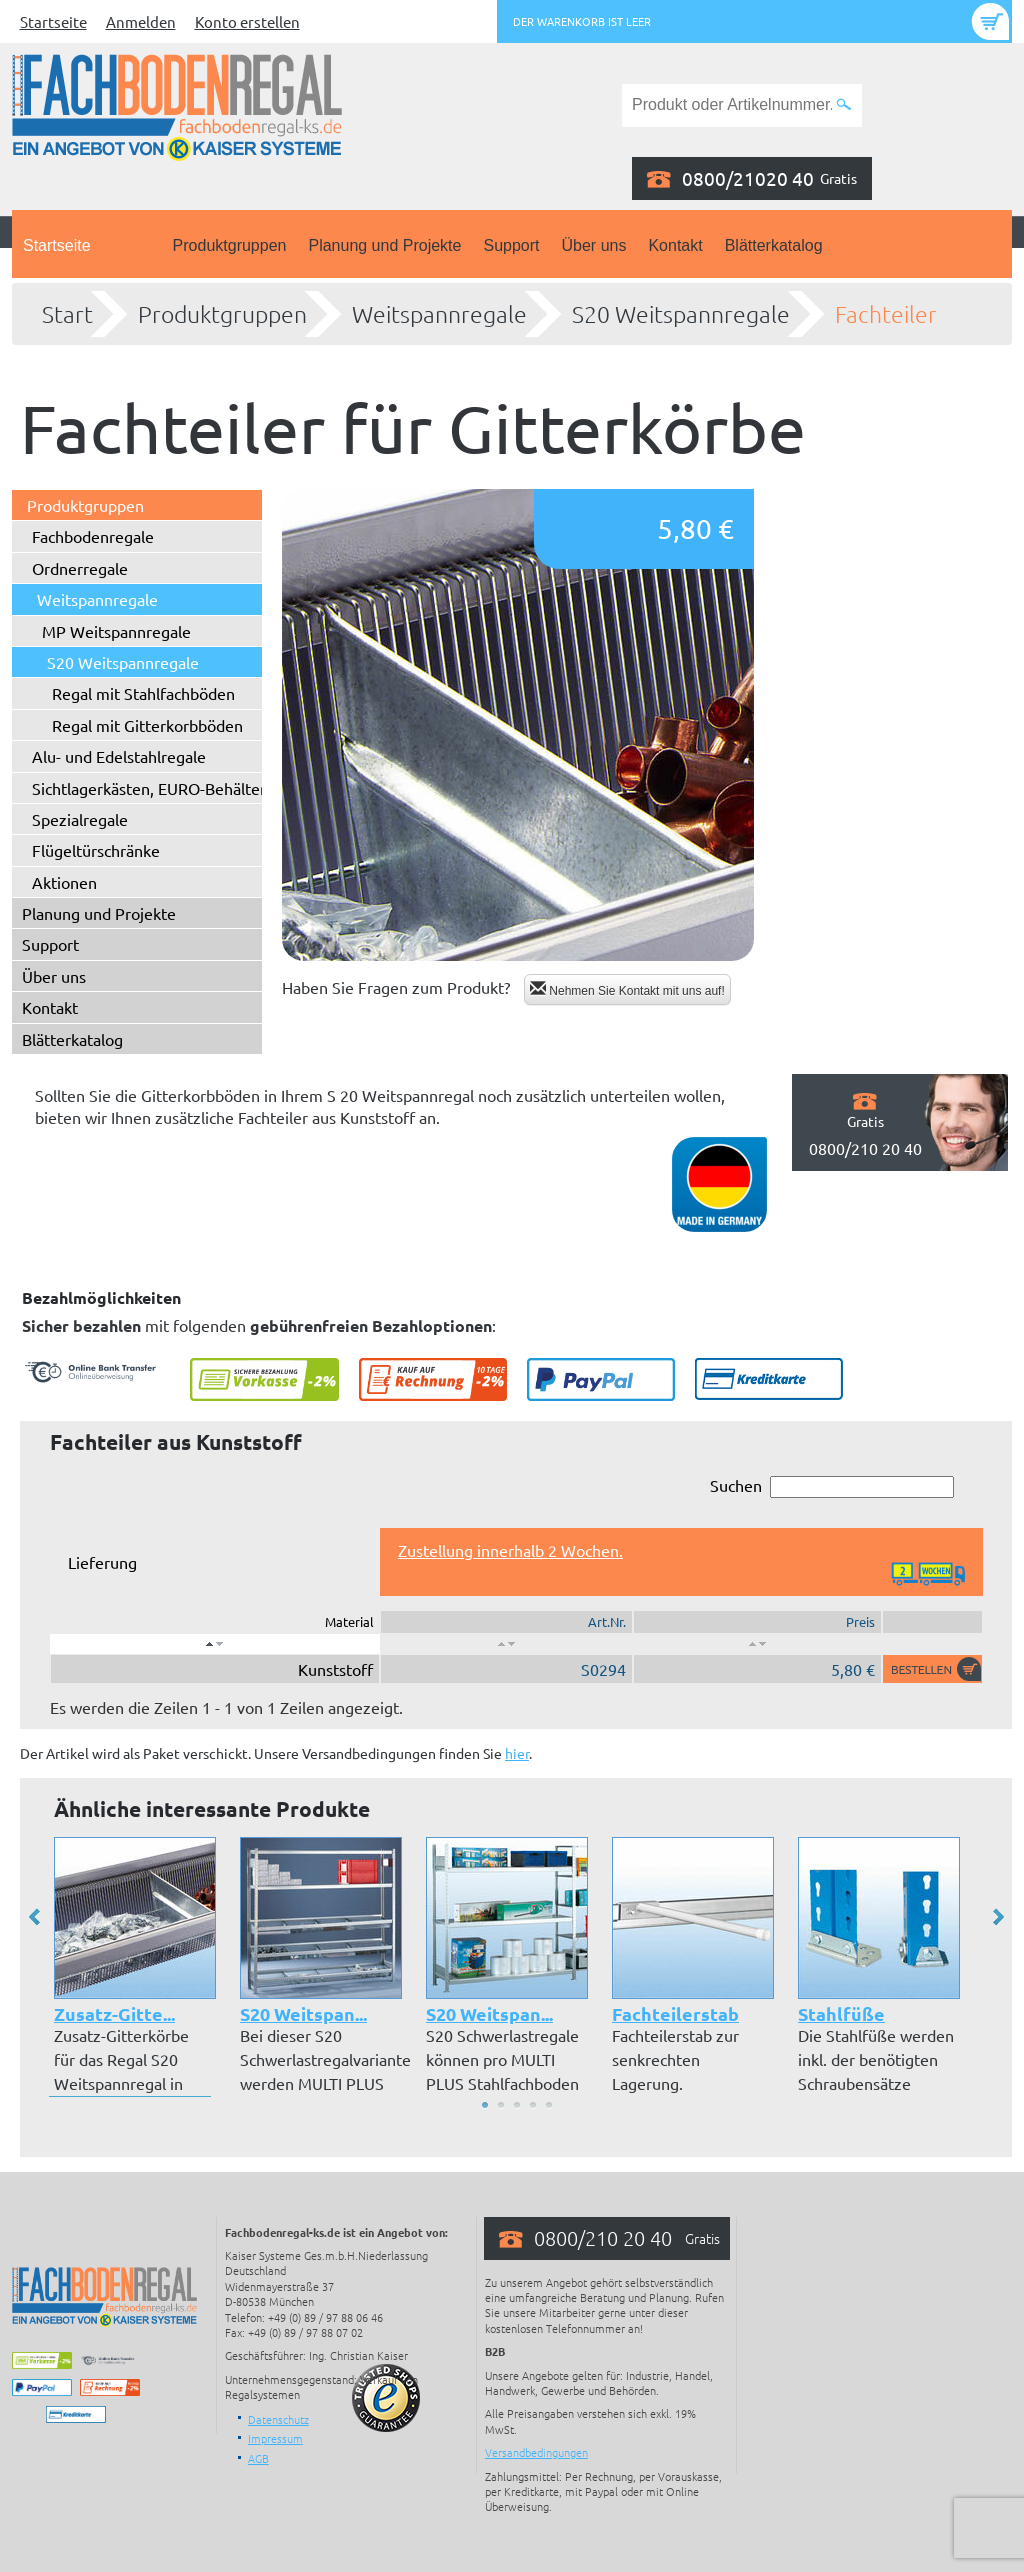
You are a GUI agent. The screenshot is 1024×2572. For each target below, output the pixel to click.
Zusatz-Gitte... (114, 2013)
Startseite (53, 21)
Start (67, 314)
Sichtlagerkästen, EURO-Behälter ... (157, 788)
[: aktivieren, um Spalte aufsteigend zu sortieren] (506, 1644)
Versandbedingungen (536, 2452)
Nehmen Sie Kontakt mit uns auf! (627, 989)
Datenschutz (278, 2419)
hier (517, 1753)
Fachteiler (886, 314)
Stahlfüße (841, 2013)
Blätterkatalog (774, 245)
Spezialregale (80, 819)
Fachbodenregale (93, 536)
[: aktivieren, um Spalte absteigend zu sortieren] (215, 1644)
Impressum (275, 2438)
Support (511, 245)
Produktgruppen (230, 245)
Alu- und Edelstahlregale (119, 756)
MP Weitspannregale (116, 631)
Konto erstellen (247, 21)
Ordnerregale (80, 568)
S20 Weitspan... (303, 2013)
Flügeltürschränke (96, 850)
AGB (258, 2458)
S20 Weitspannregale (681, 314)
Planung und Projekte (384, 245)
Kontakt (675, 245)
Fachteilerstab (675, 2013)
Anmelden (141, 21)
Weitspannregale (439, 314)
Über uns (594, 245)
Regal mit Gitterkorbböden (147, 725)
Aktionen (64, 882)
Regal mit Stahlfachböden (143, 693)
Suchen (832, 1486)
